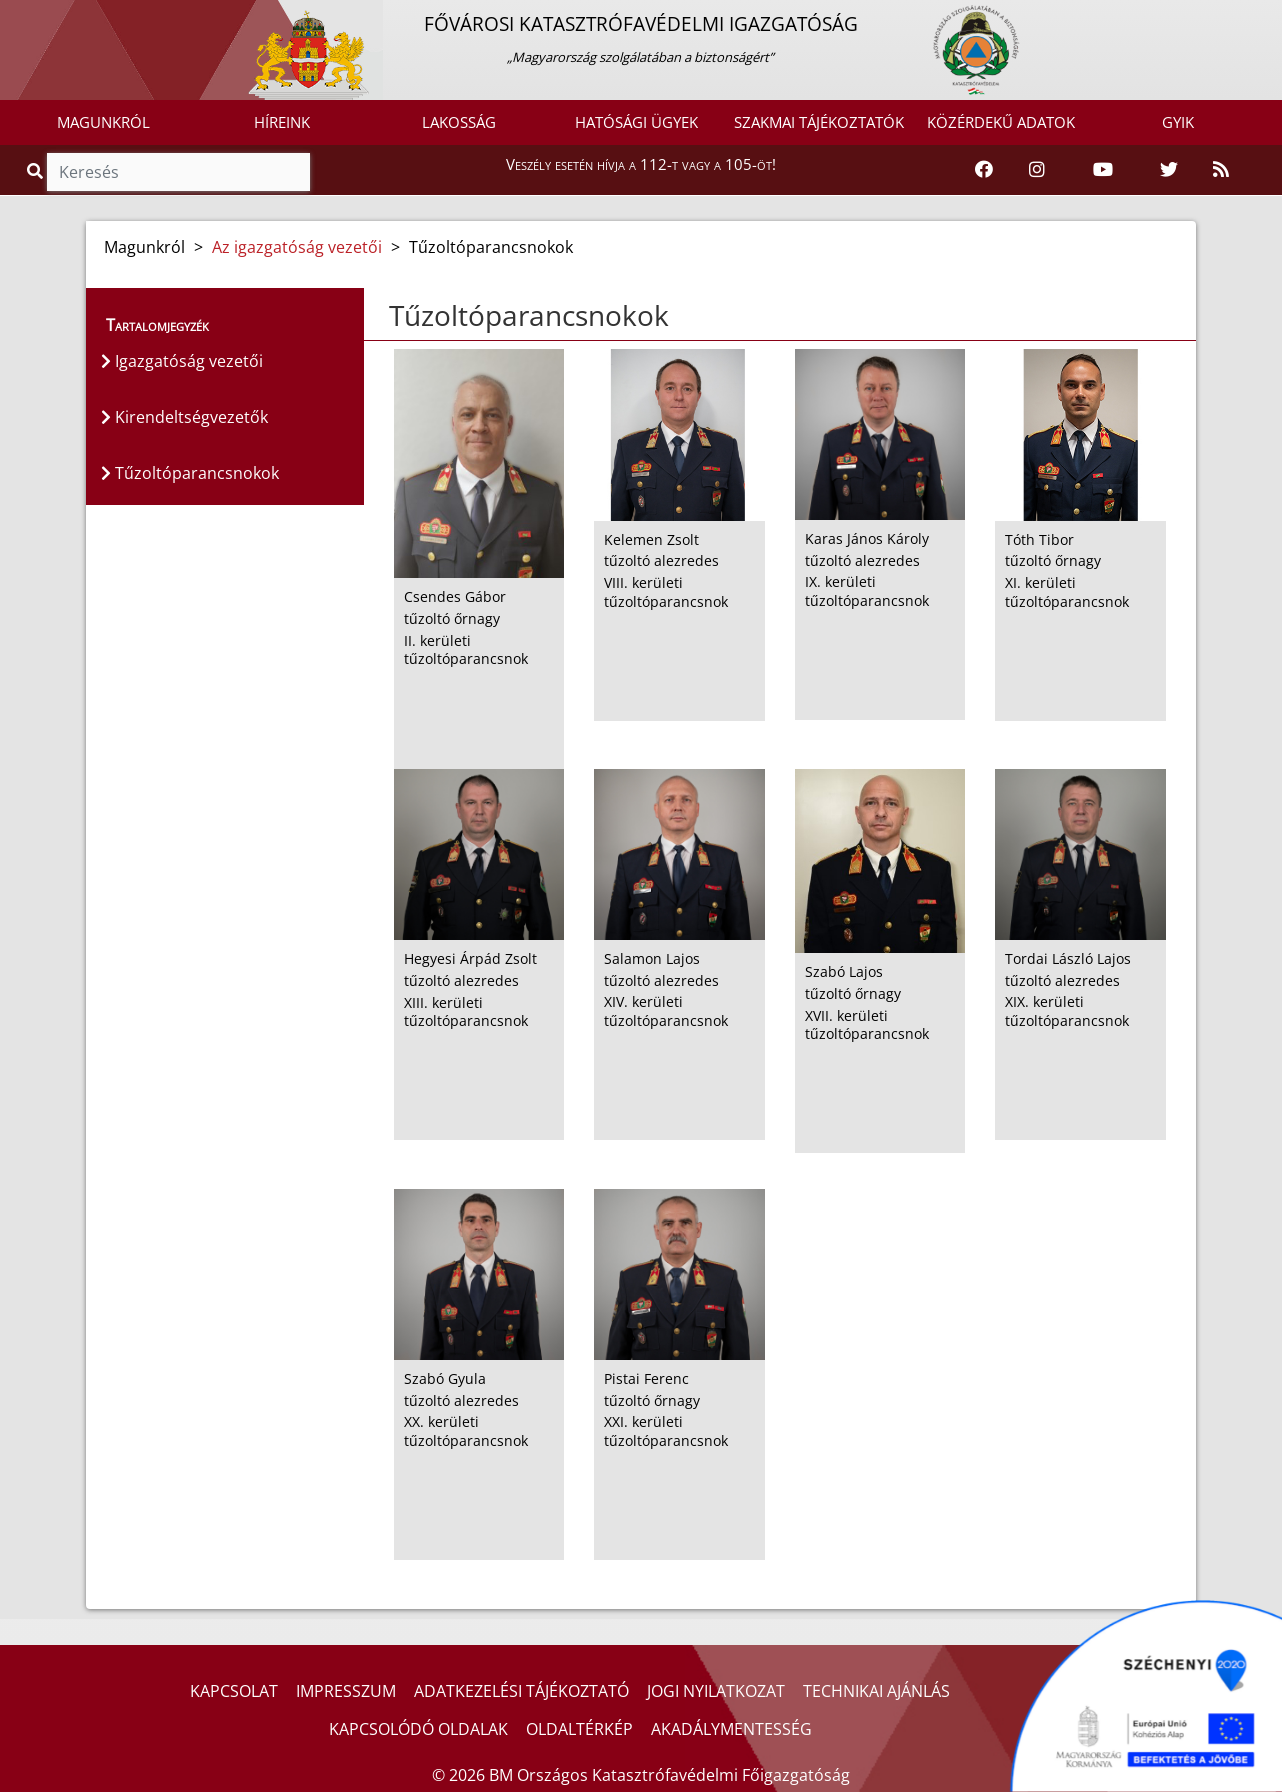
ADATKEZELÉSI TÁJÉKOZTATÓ (521, 1691)
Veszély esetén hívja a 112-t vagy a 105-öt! (641, 164)
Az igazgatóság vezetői (297, 247)
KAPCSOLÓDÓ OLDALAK (418, 1729)
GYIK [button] (1178, 122)
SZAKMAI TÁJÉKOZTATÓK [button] (819, 122)
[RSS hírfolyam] (1221, 170)
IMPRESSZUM (346, 1691)
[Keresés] (178, 172)
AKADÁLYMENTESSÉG (731, 1729)
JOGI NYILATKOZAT (716, 1691)
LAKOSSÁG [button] (459, 122)
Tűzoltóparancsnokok (190, 473)
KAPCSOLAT (234, 1691)
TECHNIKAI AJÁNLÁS (876, 1691)
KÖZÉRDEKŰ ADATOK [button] (1001, 122)
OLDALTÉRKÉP (579, 1729)
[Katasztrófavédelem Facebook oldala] (984, 170)
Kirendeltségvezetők (184, 417)
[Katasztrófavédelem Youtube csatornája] (1103, 170)
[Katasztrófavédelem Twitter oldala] (1169, 170)
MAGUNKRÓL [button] (103, 122)
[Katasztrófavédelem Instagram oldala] (1037, 170)
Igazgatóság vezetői (182, 361)
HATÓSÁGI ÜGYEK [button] (636, 122)
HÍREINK (282, 122)
